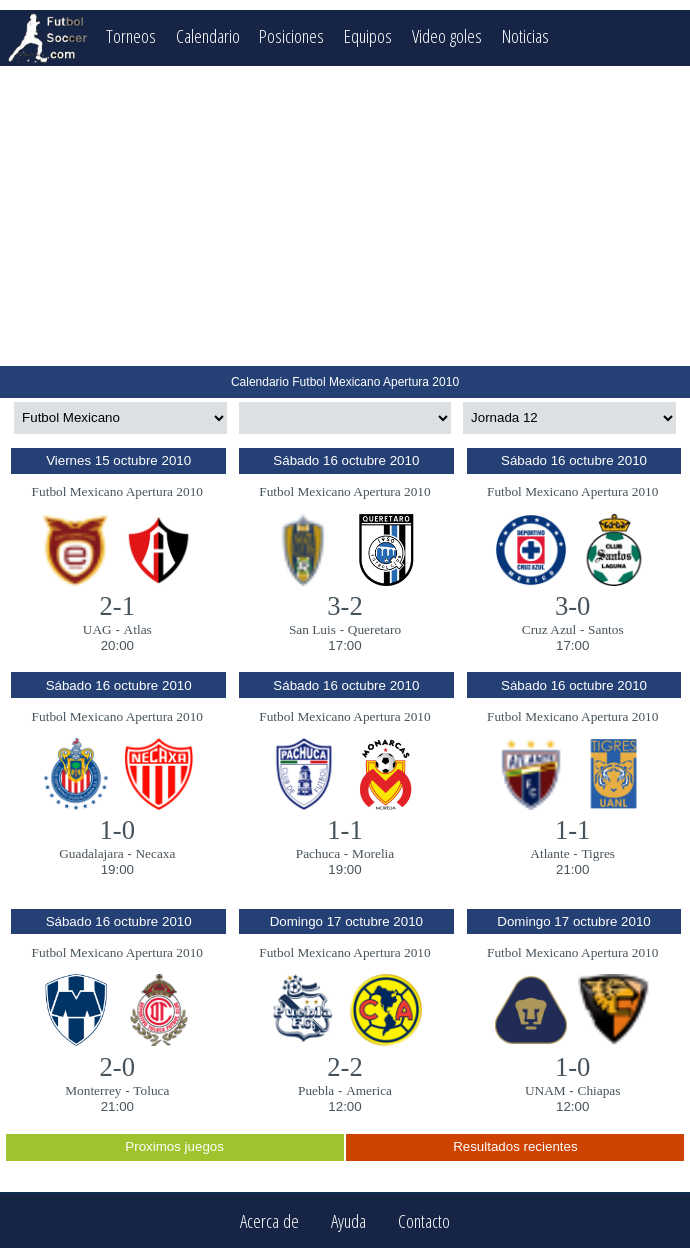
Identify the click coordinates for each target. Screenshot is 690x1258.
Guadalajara (91, 853)
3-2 (345, 606)
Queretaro (374, 629)
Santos (606, 629)
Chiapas (599, 1090)
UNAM (545, 1090)
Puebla (316, 1090)
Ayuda (348, 1220)
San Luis (312, 629)
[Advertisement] (345, 216)
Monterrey (93, 1090)
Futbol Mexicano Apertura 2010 (117, 491)
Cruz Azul (549, 629)
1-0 (118, 830)
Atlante (549, 853)
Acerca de (269, 1220)
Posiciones (291, 35)
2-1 (118, 606)
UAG (97, 629)
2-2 (345, 1067)
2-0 (118, 1067)
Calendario (208, 35)
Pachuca (318, 853)
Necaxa (155, 853)
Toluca (151, 1090)
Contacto (424, 1220)
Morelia (373, 853)
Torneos (131, 35)
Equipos (368, 35)
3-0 (573, 606)
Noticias (525, 35)
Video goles (447, 35)
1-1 (345, 830)
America (369, 1090)
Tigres (598, 853)
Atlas (138, 629)
